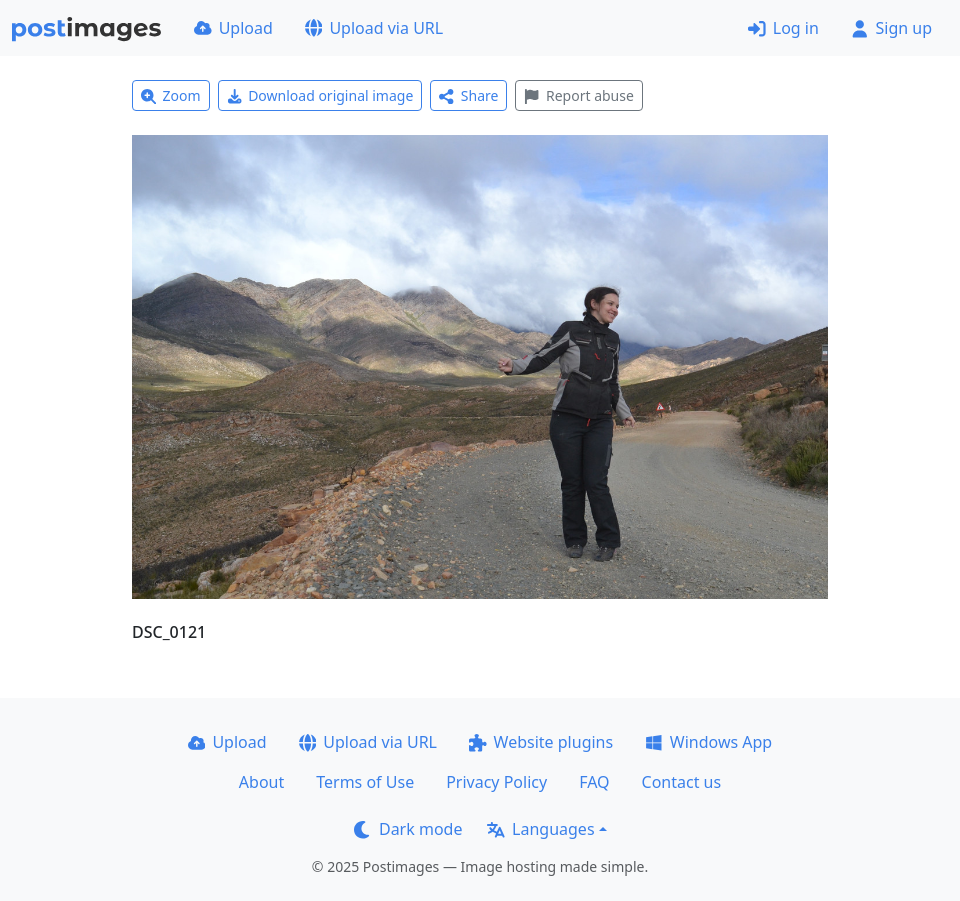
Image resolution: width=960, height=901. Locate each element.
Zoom (171, 95)
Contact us (682, 782)
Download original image (320, 95)
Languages (540, 829)
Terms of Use (365, 782)
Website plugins (541, 742)
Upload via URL (374, 28)
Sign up (891, 28)
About (261, 782)
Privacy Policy (496, 782)
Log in (783, 28)
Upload (233, 28)
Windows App (708, 742)
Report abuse (578, 95)
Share (468, 95)
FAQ (594, 782)
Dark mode (408, 829)
